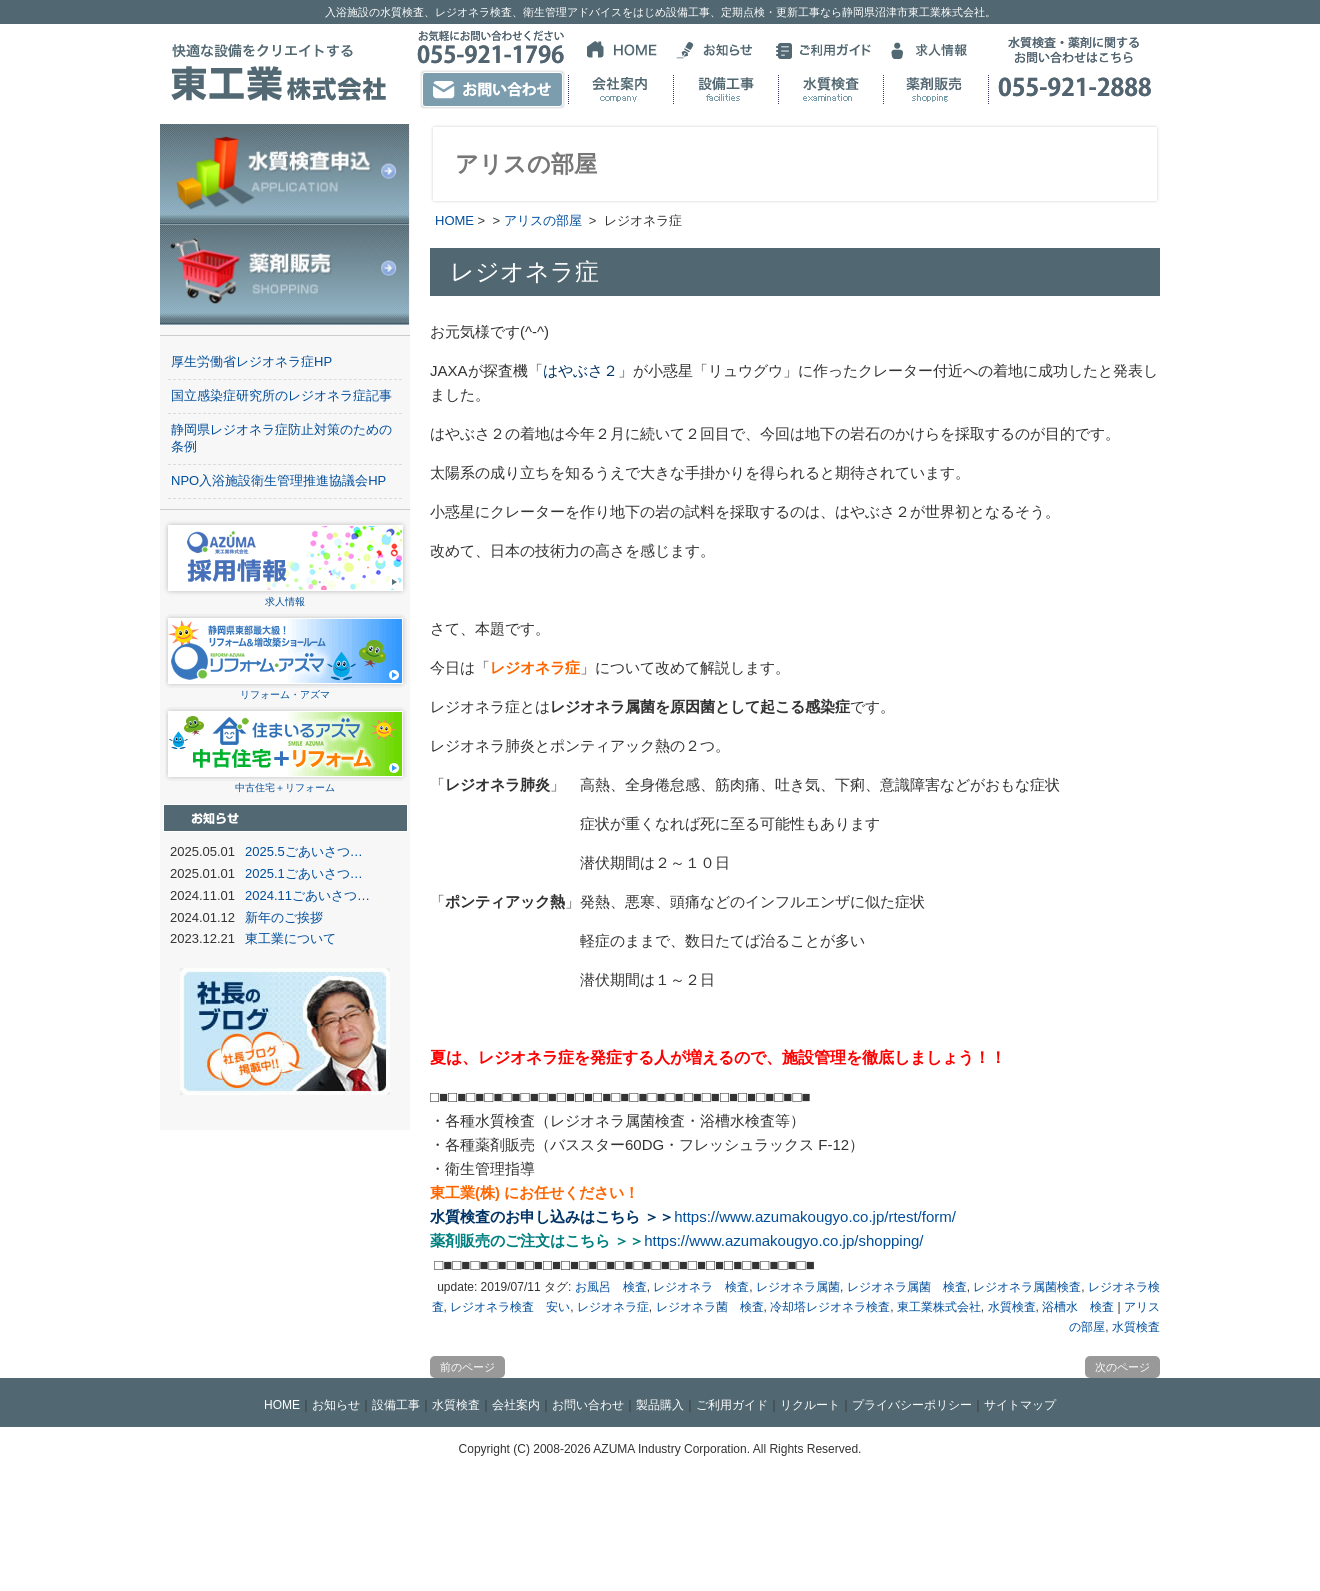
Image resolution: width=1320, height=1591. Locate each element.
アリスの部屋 (543, 220)
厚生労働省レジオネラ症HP (251, 361)
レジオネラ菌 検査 (710, 1307)
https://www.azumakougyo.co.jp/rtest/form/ (815, 1216)
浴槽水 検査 (1078, 1307)
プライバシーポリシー (912, 1405)
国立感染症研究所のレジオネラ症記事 (281, 395)
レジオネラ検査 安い (510, 1307)
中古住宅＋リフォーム (285, 781)
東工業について (290, 938)
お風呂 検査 (611, 1287)
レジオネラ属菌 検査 (907, 1287)
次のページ (1122, 1367)
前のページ (467, 1367)
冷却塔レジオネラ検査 (830, 1307)
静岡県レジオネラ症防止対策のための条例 (281, 438)
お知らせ (336, 1405)
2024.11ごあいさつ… (307, 895)
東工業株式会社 (939, 1307)
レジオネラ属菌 (798, 1287)
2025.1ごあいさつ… (304, 873)
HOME (454, 220)
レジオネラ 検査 (701, 1287)
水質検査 (1012, 1307)
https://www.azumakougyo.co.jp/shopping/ (783, 1240)
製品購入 (660, 1405)
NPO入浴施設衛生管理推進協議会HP (278, 480)
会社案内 (516, 1405)
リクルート (810, 1405)
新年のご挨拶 (284, 917)
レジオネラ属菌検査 (1027, 1287)
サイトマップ (1020, 1405)
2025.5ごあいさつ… (304, 851)
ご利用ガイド (732, 1405)
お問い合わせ (588, 1405)
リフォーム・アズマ (285, 688)
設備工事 (396, 1405)
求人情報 (285, 595)
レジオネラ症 (613, 1307)
